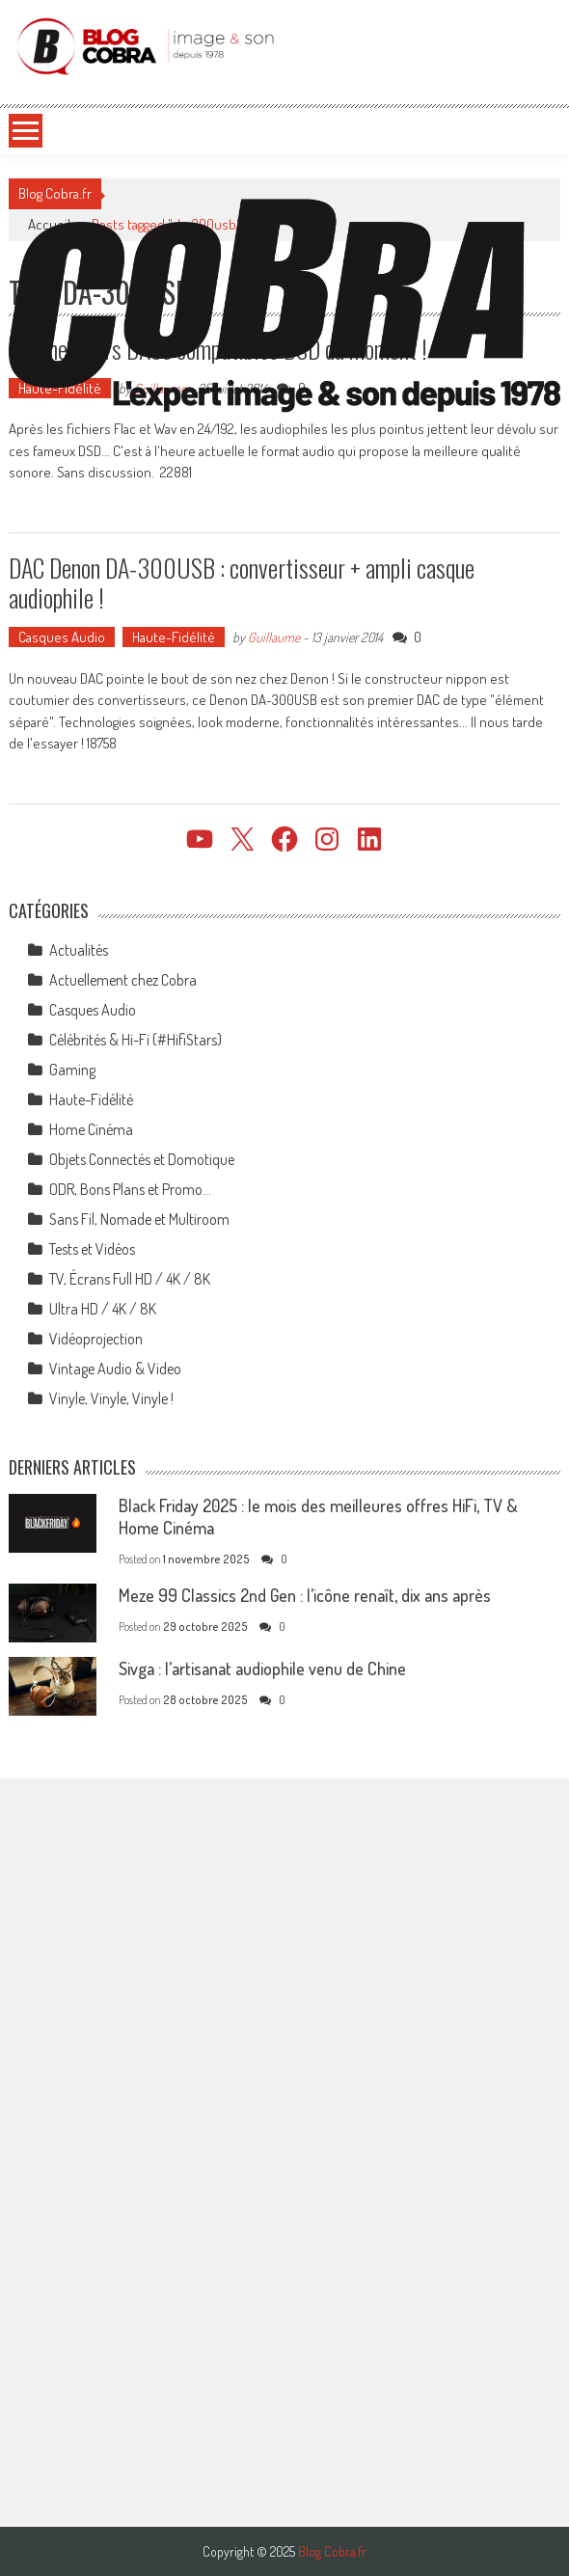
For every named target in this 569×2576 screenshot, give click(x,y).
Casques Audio (61, 637)
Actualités (78, 950)
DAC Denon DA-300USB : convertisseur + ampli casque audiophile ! (241, 582)
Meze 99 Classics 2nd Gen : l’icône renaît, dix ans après (305, 1595)
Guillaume (274, 637)
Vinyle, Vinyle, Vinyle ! (111, 1398)
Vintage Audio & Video (115, 1368)
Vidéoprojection (96, 1338)
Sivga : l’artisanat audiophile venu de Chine (262, 1668)
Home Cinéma (91, 1129)
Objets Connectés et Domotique (141, 1159)
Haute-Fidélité (173, 637)
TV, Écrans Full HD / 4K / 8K (129, 1278)
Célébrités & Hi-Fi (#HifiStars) (135, 1039)
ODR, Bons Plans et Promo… (130, 1189)
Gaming (72, 1069)
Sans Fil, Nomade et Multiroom (139, 1219)
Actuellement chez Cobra (123, 980)
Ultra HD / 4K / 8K (102, 1308)
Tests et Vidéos (92, 1249)
